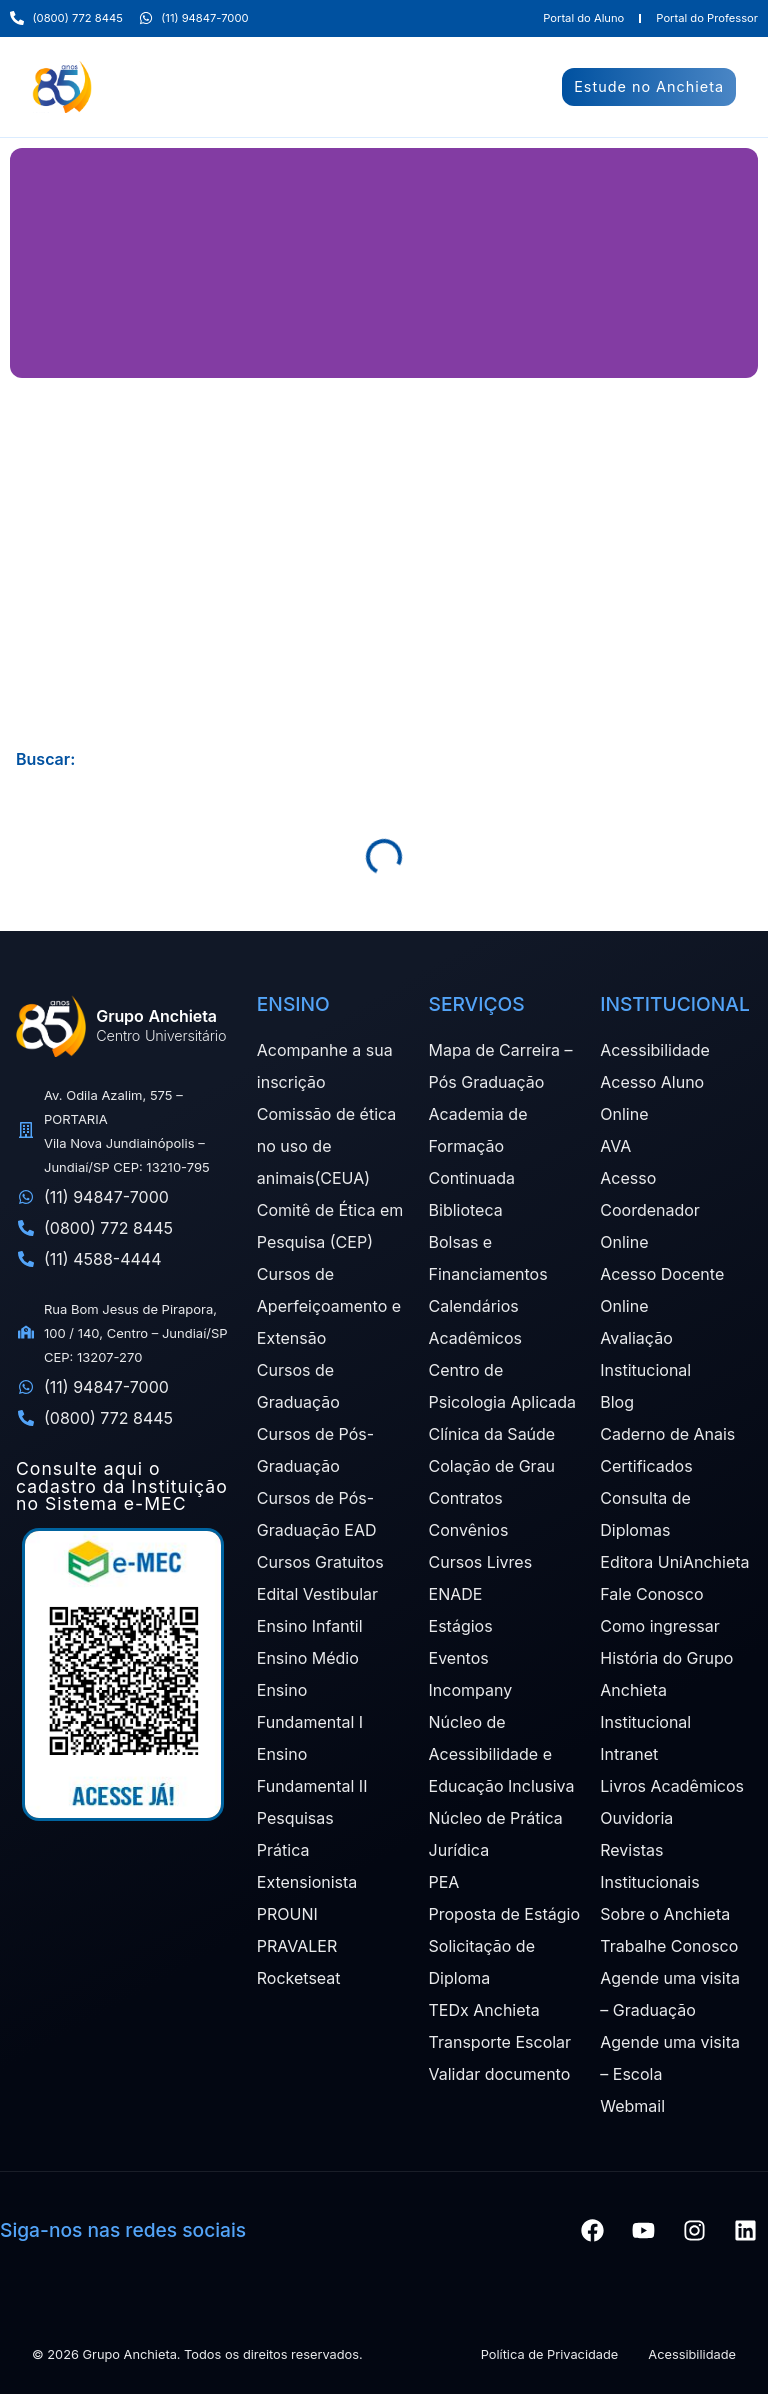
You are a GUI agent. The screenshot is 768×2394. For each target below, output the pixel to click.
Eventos (459, 1658)
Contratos (466, 1498)
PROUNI (287, 1914)
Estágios (461, 1626)
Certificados (646, 1466)
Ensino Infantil (310, 1626)
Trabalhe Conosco (669, 1946)
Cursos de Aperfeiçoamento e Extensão (329, 1306)
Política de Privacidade (550, 2354)
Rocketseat (299, 1978)
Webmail (632, 2106)
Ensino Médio (308, 1658)
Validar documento (500, 2074)
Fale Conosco (651, 1594)
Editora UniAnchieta (674, 1562)
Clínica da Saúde (492, 1434)
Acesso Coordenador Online (650, 1210)
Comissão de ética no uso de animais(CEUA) (326, 1146)
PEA (444, 1882)
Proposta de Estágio (504, 1914)
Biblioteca (466, 1210)
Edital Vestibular (317, 1594)
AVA (615, 1146)
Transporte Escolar (500, 2042)
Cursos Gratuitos (320, 1562)
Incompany (471, 1690)
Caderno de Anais (667, 1434)
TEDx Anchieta (484, 2010)
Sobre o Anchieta (665, 1914)
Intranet (629, 1754)
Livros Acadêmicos (672, 1786)
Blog (617, 1402)
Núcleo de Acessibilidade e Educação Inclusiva (502, 1754)
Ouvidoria (636, 1818)
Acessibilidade (655, 1050)
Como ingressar (660, 1626)
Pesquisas (295, 1818)
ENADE (456, 1594)
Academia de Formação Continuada (478, 1146)
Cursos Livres (481, 1562)
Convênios (469, 1530)
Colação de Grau (492, 1466)
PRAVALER (297, 1946)
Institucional (645, 1722)
